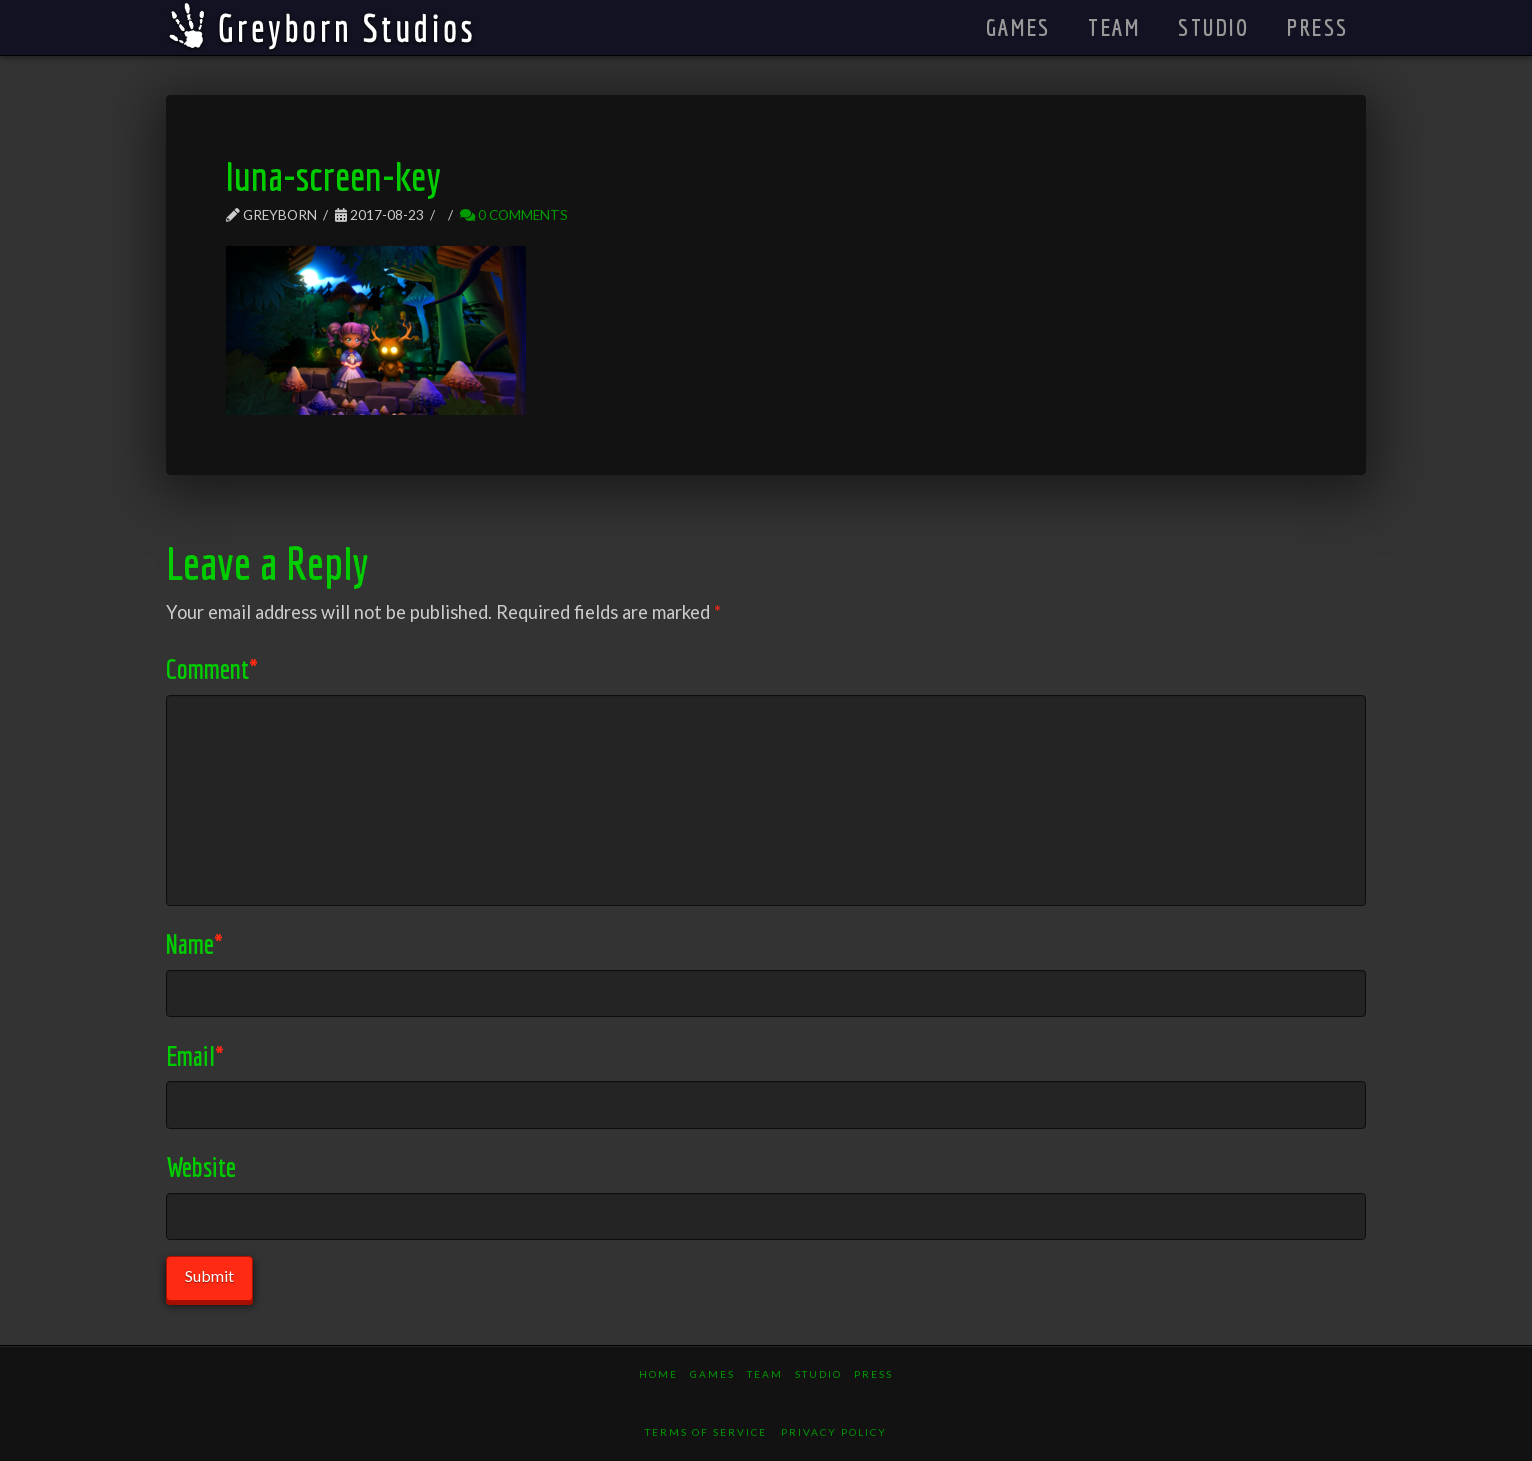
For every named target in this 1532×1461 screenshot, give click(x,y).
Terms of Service (706, 1432)
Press (873, 1374)
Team (765, 1374)
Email (195, 1055)
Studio (818, 1374)
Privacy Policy (834, 1432)
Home (658, 1374)
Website (201, 1166)
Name (194, 943)
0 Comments (514, 214)
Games (712, 1374)
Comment (212, 668)
